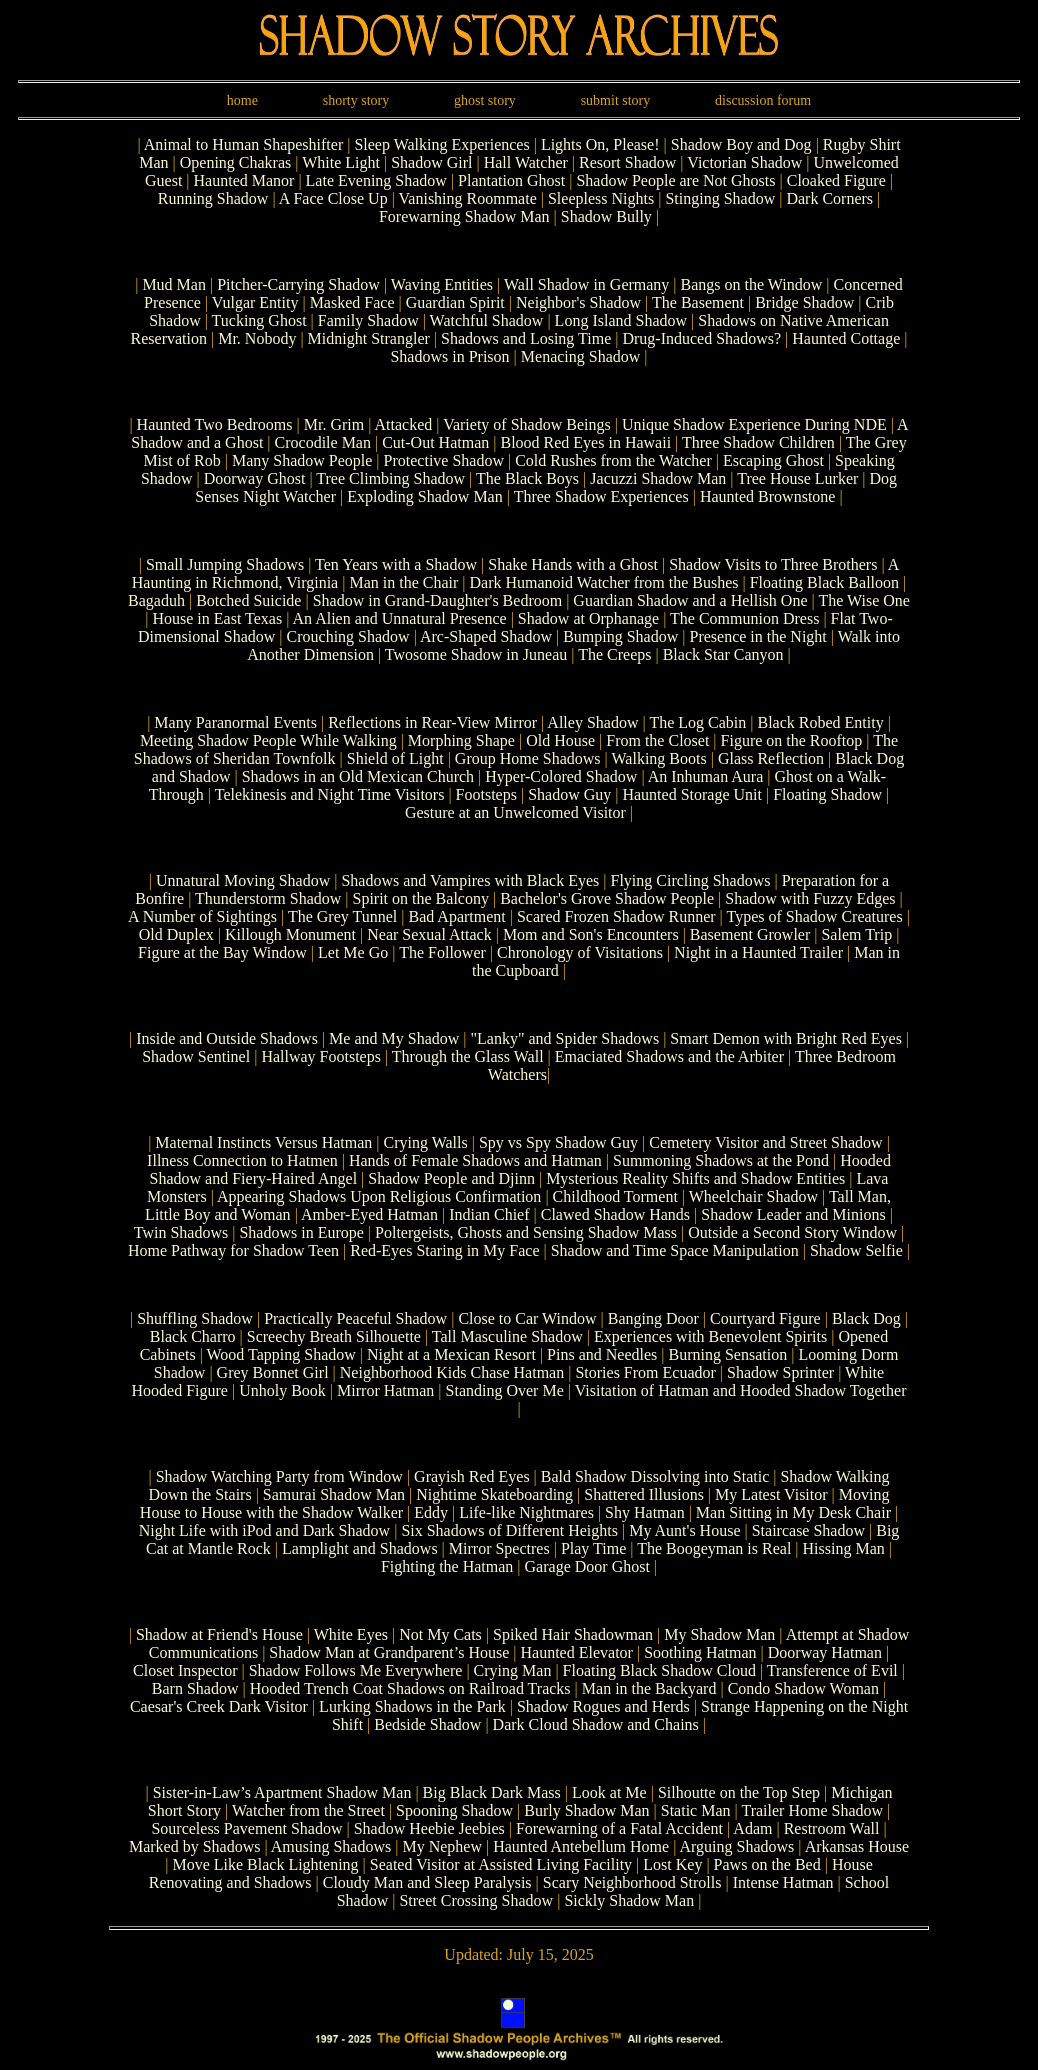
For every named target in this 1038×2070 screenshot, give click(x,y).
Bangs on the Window (754, 284)
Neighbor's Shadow (580, 302)
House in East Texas (217, 618)
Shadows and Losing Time (526, 338)
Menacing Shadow (583, 356)
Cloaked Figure (838, 180)
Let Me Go (353, 952)
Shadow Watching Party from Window (279, 1476)
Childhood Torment (615, 1196)
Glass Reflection (771, 758)
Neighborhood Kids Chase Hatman (452, 1372)
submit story (616, 100)
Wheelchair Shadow (753, 1196)
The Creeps (614, 654)
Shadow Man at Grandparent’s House (389, 1652)
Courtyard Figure (765, 1318)
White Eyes (351, 1634)
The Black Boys (527, 478)
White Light (343, 162)
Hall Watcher (528, 162)
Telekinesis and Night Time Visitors (330, 794)
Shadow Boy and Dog (743, 144)
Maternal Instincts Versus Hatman (263, 1142)
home (242, 100)
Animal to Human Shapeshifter (246, 144)
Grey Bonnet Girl (273, 1372)
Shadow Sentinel (198, 1056)
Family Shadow (370, 320)
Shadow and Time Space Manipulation (675, 1250)
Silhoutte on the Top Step (739, 1792)
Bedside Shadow (427, 1724)
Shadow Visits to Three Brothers (773, 564)
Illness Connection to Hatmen (242, 1160)
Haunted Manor (246, 180)
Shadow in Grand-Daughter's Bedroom (438, 600)
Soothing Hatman (700, 1652)
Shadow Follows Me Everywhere (356, 1670)
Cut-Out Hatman (437, 442)
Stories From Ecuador (645, 1372)
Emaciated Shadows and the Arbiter (669, 1056)
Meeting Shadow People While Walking (268, 740)
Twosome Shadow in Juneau (476, 654)
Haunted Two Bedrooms (215, 424)
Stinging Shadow (722, 198)
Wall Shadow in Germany (588, 284)
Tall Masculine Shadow (507, 1336)
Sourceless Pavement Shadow (246, 1828)
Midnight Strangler (369, 338)
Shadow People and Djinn (451, 1178)
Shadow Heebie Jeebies (429, 1828)
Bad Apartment (456, 916)
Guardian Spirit (455, 302)
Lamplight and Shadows (360, 1548)
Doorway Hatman (825, 1652)
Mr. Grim (334, 424)
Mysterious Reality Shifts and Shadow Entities (695, 1178)
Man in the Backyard (649, 1688)
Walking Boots (659, 758)
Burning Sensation (728, 1354)
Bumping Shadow (620, 636)
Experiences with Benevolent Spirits (710, 1336)
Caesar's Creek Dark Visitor (219, 1706)
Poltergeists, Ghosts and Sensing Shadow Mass (526, 1232)
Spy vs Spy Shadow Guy (558, 1142)
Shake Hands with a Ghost (573, 564)
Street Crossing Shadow (476, 1900)
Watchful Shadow (487, 320)
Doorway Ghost (255, 478)
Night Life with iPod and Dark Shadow (265, 1530)
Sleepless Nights (603, 198)
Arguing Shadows (737, 1846)
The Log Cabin (697, 722)
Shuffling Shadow (195, 1318)
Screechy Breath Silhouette (334, 1336)
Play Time (593, 1548)
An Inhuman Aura (706, 776)
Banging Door (653, 1318)
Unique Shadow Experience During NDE (754, 424)
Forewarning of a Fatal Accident (619, 1828)
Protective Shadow (444, 460)
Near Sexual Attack (429, 934)
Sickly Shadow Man (629, 1900)
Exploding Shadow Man (425, 496)
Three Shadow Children (760, 442)
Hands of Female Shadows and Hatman (475, 1160)
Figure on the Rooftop (792, 740)
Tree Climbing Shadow (390, 478)
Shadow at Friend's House (219, 1634)
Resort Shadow (629, 162)
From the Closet (657, 740)
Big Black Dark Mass (492, 1792)
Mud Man (176, 284)
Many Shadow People (302, 460)
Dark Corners (831, 198)
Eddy (431, 1512)
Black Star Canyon (723, 654)
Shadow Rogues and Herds (603, 1706)
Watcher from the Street (308, 1810)
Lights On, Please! (602, 144)
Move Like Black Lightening (265, 1864)
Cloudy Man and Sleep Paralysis (427, 1882)
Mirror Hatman (385, 1390)
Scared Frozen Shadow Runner (616, 916)
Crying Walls (426, 1142)
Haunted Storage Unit (692, 794)
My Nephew (442, 1846)
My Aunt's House (684, 1530)
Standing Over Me (505, 1390)
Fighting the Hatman (447, 1566)
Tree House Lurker (797, 478)
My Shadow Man (719, 1634)
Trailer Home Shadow (812, 1810)
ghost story (485, 100)
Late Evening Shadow (378, 180)
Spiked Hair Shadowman (573, 1634)
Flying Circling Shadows (690, 880)
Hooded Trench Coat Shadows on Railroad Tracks (410, 1688)
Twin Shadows (183, 1232)
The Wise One (863, 600)
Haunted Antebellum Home (581, 1846)
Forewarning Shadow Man (466, 216)
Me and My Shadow (394, 1038)
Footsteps (486, 794)
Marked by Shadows (195, 1846)
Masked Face (352, 302)
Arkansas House (857, 1846)
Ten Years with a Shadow (396, 564)
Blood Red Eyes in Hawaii (587, 442)
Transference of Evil (832, 1670)
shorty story (356, 100)
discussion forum (763, 100)
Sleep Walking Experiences (443, 144)
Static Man (696, 1810)
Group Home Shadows (528, 758)
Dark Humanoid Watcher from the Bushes (603, 582)
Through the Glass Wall (468, 1056)
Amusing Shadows (331, 1846)
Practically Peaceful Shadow (355, 1318)
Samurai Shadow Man (334, 1494)
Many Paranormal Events (235, 722)
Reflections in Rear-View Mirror (432, 722)
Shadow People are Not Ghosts (677, 180)
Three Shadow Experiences (601, 496)
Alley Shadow (592, 722)
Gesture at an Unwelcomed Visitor (515, 812)
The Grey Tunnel (342, 916)
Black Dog (866, 1318)
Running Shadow (215, 198)
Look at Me (609, 1792)
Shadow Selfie (856, 1250)
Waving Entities (444, 284)
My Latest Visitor (771, 1494)
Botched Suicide (248, 600)
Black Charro (193, 1336)
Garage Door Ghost (587, 1566)
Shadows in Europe (301, 1232)
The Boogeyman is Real (714, 1548)
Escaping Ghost (773, 460)
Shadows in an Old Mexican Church (358, 776)
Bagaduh (156, 600)
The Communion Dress (744, 618)
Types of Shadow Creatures (815, 916)
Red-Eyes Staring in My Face (444, 1250)
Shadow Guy (569, 794)
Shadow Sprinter (780, 1372)
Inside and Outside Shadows (227, 1038)
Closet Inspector (185, 1670)
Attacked (405, 424)
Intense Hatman (783, 1882)
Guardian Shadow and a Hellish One (690, 600)
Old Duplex (176, 934)
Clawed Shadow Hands (615, 1214)
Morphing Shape (461, 740)
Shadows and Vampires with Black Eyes (470, 880)
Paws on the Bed (767, 1864)
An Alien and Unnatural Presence (399, 618)
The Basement (700, 302)
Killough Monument (290, 934)
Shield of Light (395, 758)
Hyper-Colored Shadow (561, 776)
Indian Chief (489, 1214)
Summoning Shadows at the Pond (721, 1160)
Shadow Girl (433, 162)
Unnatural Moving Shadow (243, 880)
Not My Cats (440, 1634)
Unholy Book (282, 1390)
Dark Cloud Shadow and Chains (596, 1724)
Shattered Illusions (644, 1494)
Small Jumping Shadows (225, 564)
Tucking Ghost (261, 320)
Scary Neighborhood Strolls (632, 1882)
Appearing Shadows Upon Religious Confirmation (379, 1196)
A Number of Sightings (202, 916)
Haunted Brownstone (768, 496)
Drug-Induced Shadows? (701, 338)
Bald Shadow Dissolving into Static (655, 1476)
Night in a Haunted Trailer (758, 952)
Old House (560, 740)
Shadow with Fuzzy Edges (810, 898)
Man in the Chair (403, 582)
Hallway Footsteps (321, 1056)
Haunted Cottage (848, 338)
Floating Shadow (827, 794)
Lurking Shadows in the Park (412, 1706)
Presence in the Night (757, 636)
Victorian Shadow (746, 162)
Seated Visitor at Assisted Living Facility (501, 1864)
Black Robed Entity (820, 722)
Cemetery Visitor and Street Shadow (765, 1142)
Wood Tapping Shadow (281, 1354)
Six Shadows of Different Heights (509, 1530)
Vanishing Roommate (470, 198)
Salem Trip (856, 934)
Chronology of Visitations (580, 952)
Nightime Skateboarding (494, 1494)
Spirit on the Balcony (421, 898)
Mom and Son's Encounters (591, 934)
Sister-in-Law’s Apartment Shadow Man (282, 1792)
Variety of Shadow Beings (527, 424)
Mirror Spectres (499, 1548)
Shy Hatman (645, 1512)
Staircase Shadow (808, 1530)
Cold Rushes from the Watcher (613, 460)
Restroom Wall (832, 1828)
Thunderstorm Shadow (268, 898)
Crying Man (513, 1670)
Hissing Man (844, 1548)
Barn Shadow (195, 1688)
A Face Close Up (335, 198)
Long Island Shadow (623, 320)
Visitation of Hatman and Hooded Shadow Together (741, 1390)
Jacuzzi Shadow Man (658, 478)
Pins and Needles (602, 1354)
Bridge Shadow (806, 302)
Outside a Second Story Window (792, 1232)
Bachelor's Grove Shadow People (607, 898)
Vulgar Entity (257, 302)
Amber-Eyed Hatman (369, 1214)
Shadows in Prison (451, 356)
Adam (752, 1828)
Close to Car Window (527, 1318)
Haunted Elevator (577, 1652)
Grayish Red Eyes (472, 1476)
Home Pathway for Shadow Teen (233, 1250)
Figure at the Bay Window (222, 952)
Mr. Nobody (259, 338)
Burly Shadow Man (586, 1810)
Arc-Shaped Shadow (486, 636)
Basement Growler (750, 934)
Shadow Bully (608, 216)
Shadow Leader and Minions (793, 1214)
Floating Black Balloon (824, 582)
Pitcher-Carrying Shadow (300, 284)
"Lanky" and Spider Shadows (565, 1038)
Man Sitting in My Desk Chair (793, 1512)
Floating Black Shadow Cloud (659, 1670)
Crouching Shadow (348, 636)
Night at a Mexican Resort (451, 1354)
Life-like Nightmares (526, 1512)
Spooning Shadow (454, 1810)
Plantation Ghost (513, 180)
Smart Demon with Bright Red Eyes (786, 1038)
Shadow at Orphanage (588, 618)
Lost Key (672, 1864)
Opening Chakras (238, 162)
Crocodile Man (325, 442)
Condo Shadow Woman (803, 1688)
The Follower (442, 952)
